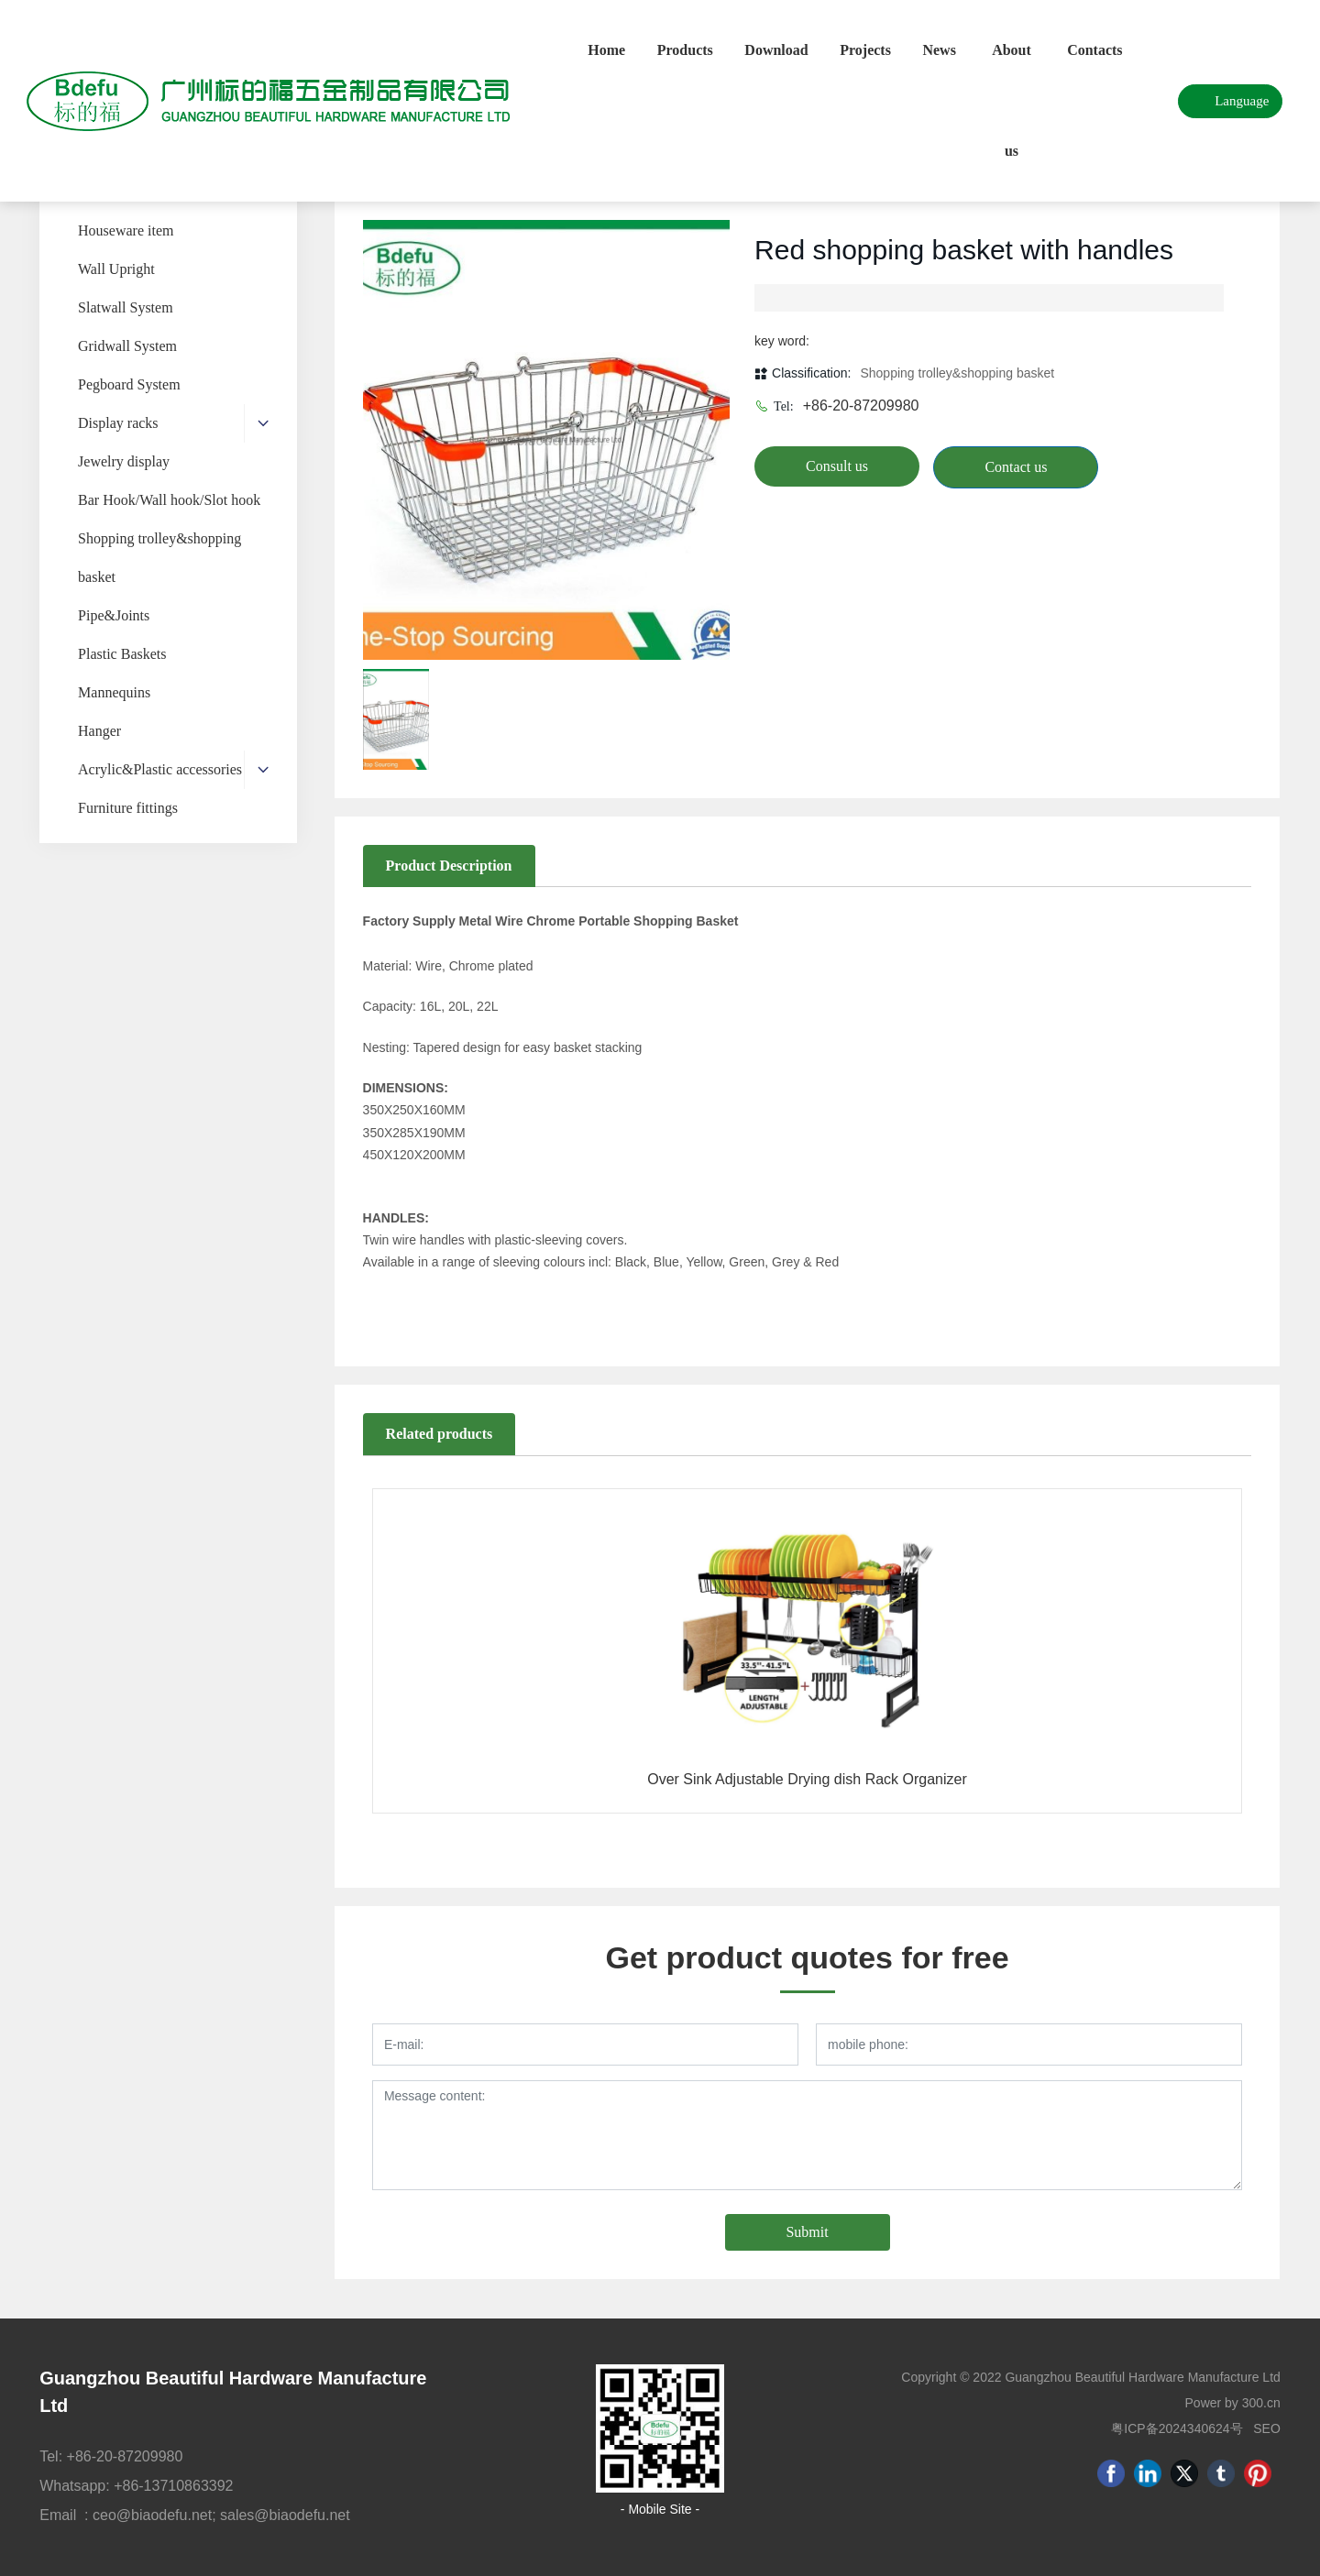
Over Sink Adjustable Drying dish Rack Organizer (807, 1779)
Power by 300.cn (1233, 2402)
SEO (1267, 2428)
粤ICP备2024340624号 (1176, 2428)
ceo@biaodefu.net (152, 2515)
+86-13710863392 (173, 2486)
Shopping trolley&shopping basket (957, 373)
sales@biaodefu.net (285, 2515)
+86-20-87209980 (861, 405)
